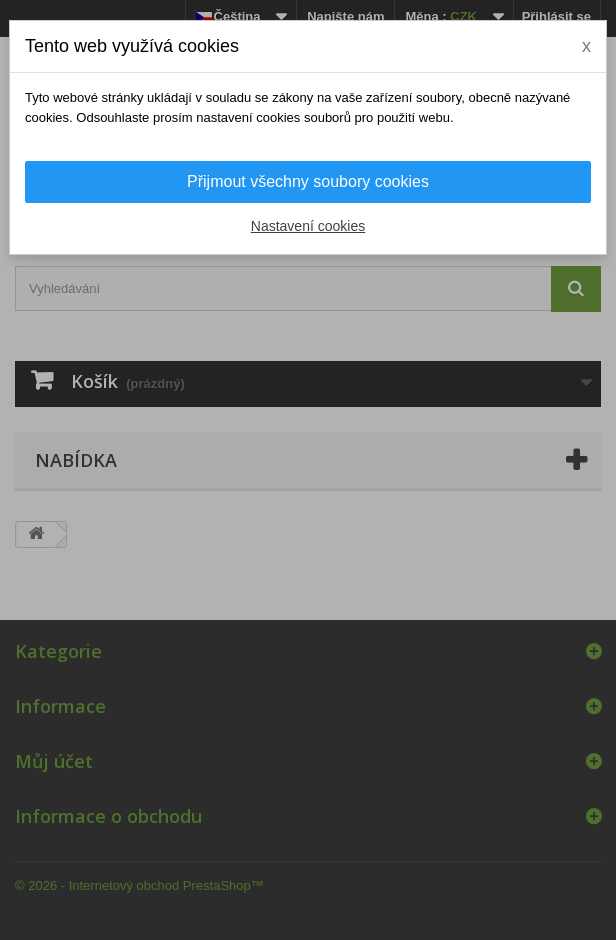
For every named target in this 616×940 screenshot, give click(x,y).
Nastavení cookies (308, 226)
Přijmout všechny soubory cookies (308, 181)
